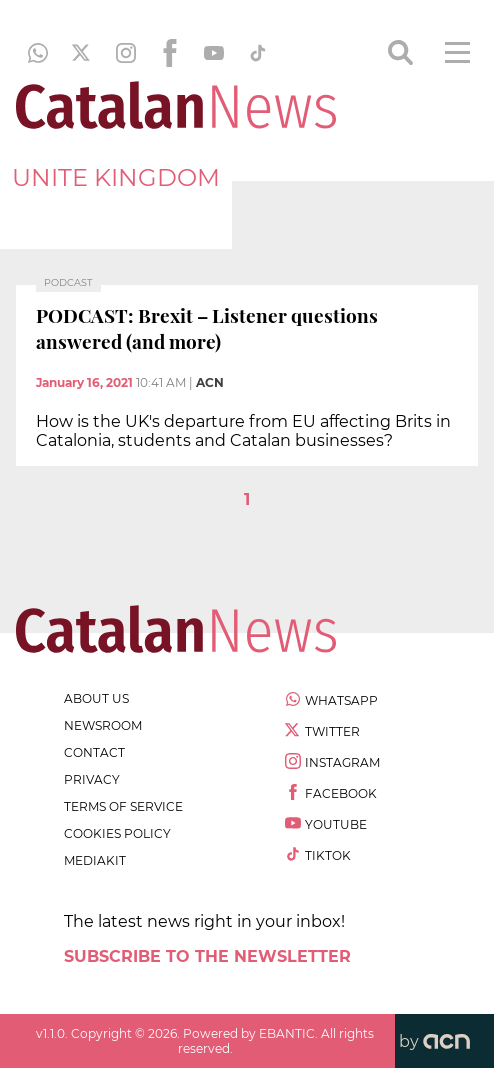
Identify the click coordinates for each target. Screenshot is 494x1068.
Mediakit (95, 860)
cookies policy (117, 833)
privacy (92, 779)
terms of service (123, 806)
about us (96, 698)
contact (94, 752)
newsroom (103, 725)
